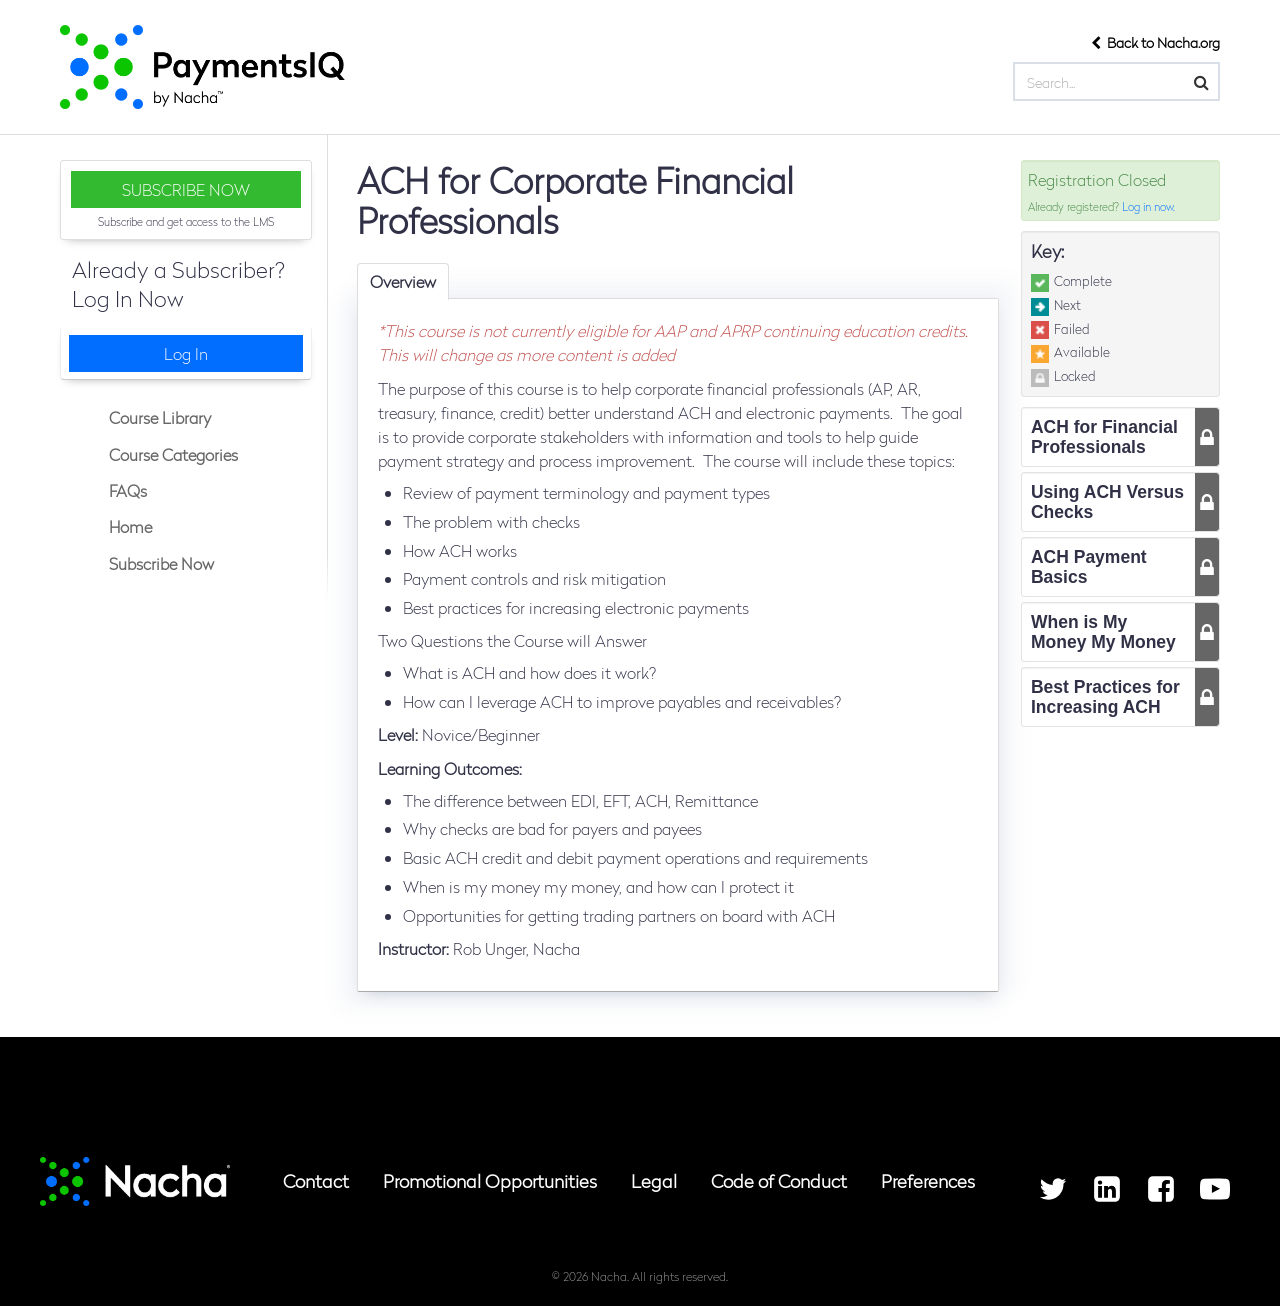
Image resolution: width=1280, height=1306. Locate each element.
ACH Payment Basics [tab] (1089, 567)
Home (128, 526)
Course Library (158, 417)
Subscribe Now (159, 563)
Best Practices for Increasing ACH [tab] (1105, 697)
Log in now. (1148, 206)
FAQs (126, 490)
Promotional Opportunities (490, 1180)
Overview (403, 281)
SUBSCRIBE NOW (186, 189)
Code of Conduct (779, 1180)
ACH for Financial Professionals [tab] (1104, 437)
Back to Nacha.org (1155, 42)
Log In (186, 353)
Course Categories (171, 454)
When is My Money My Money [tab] (1103, 632)
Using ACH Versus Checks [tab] (1107, 502)
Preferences (928, 1180)
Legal (654, 1180)
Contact (316, 1180)
